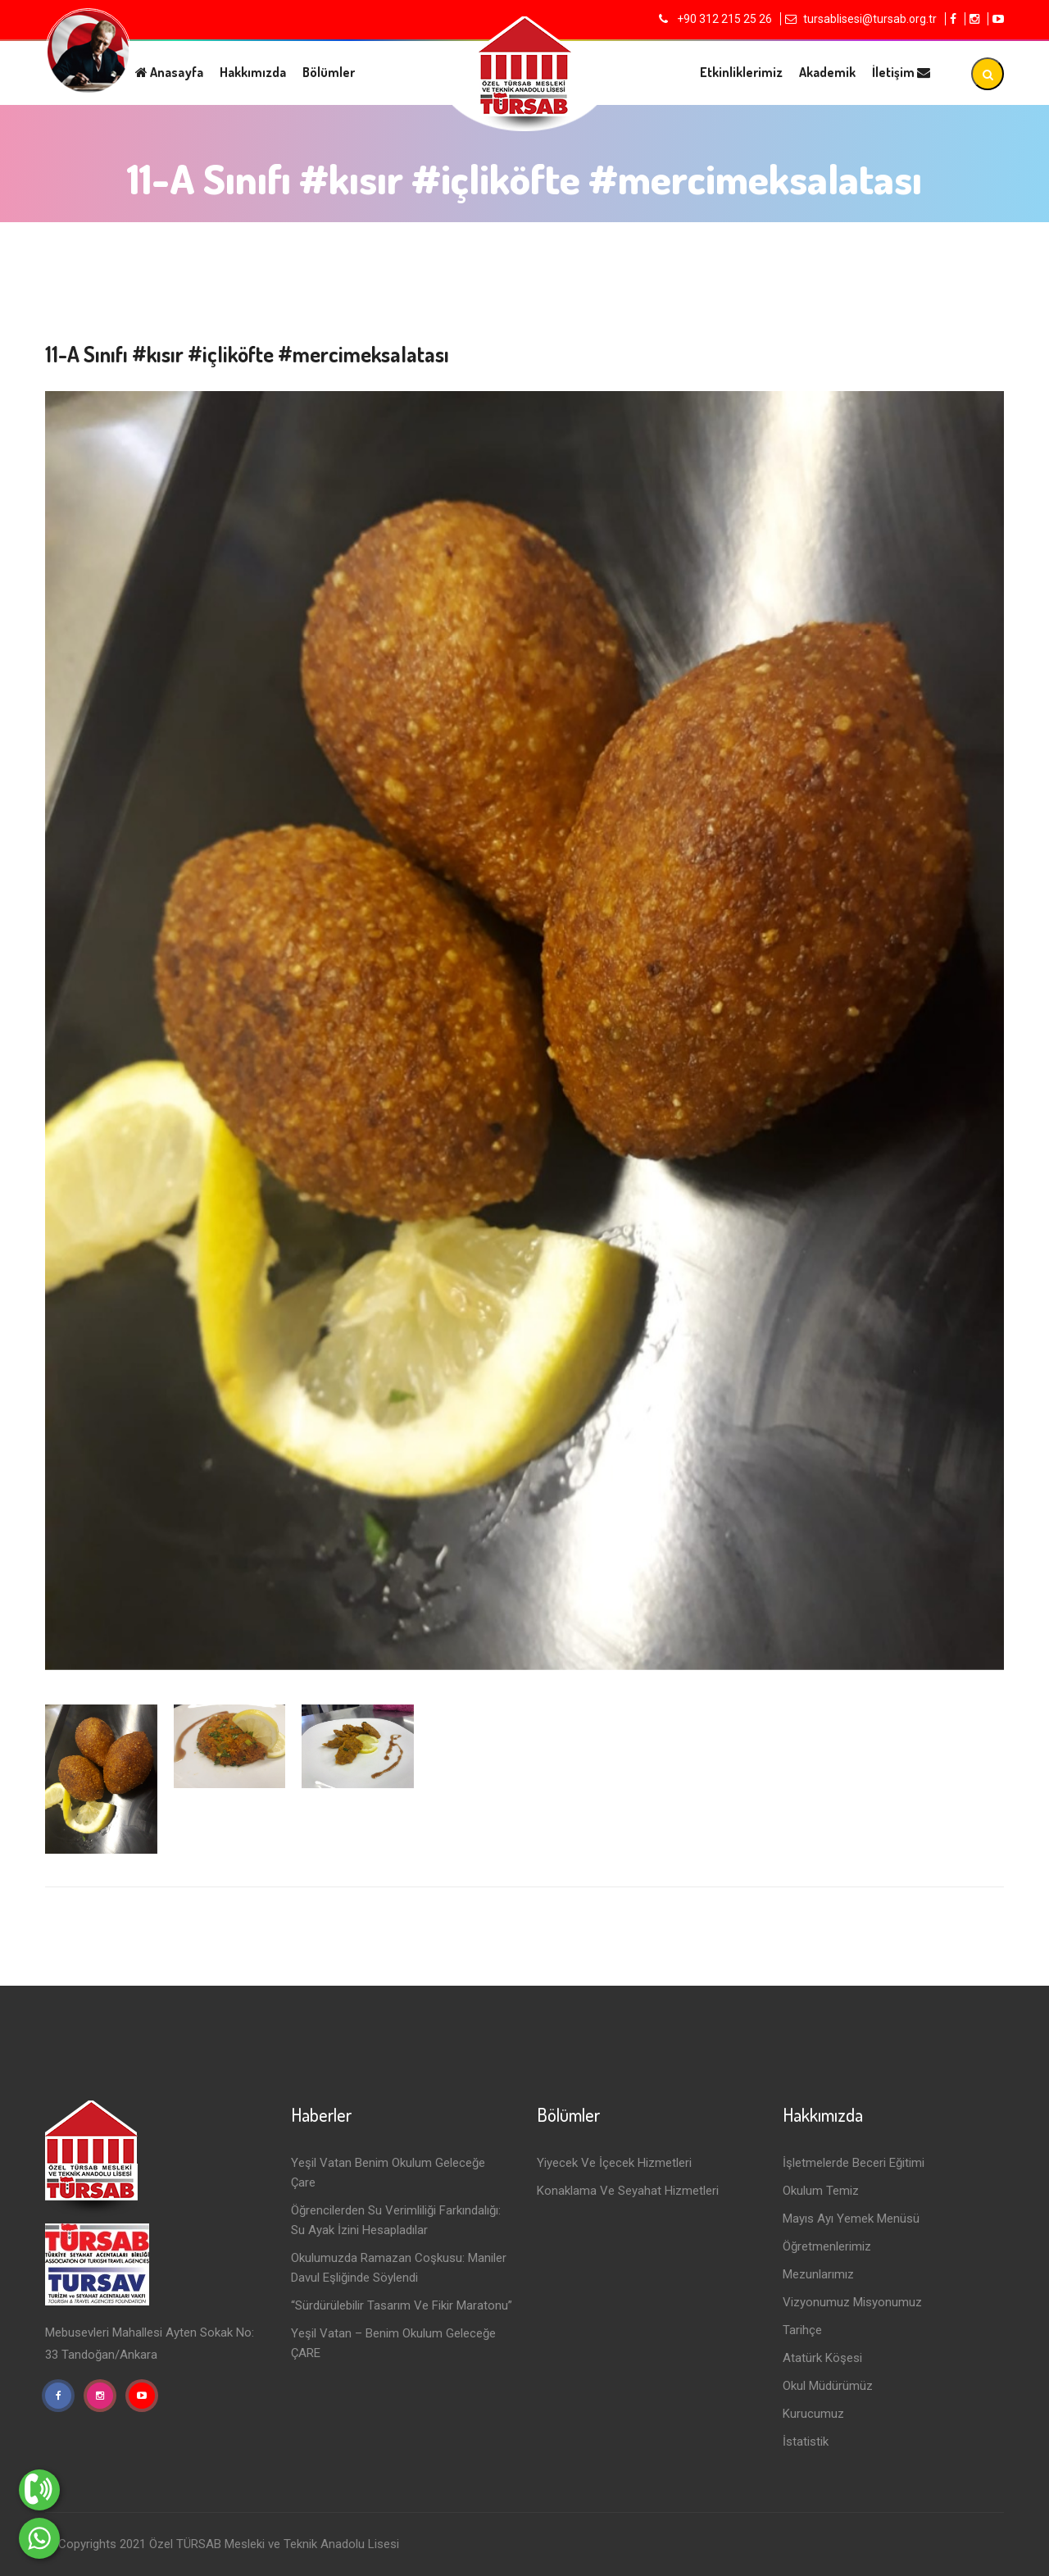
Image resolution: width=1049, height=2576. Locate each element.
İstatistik (806, 2441)
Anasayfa (169, 72)
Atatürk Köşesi (822, 2358)
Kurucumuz (813, 2413)
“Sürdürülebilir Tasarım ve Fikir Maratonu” (401, 2305)
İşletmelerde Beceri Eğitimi (853, 2162)
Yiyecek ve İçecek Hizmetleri (614, 2162)
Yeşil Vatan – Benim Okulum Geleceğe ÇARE (393, 2343)
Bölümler (328, 72)
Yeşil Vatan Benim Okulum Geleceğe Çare (388, 2172)
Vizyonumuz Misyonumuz (852, 2302)
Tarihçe (802, 2330)
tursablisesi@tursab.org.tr (870, 18)
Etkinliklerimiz (741, 72)
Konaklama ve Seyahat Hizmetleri (628, 2190)
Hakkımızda (253, 72)
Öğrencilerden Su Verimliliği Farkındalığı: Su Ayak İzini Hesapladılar (396, 2220)
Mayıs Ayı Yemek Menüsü (851, 2218)
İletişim (901, 72)
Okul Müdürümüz (828, 2385)
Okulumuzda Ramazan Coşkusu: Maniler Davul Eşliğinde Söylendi (398, 2268)
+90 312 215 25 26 (723, 18)
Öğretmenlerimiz (827, 2246)
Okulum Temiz (821, 2190)
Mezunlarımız (818, 2274)
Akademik (827, 72)
